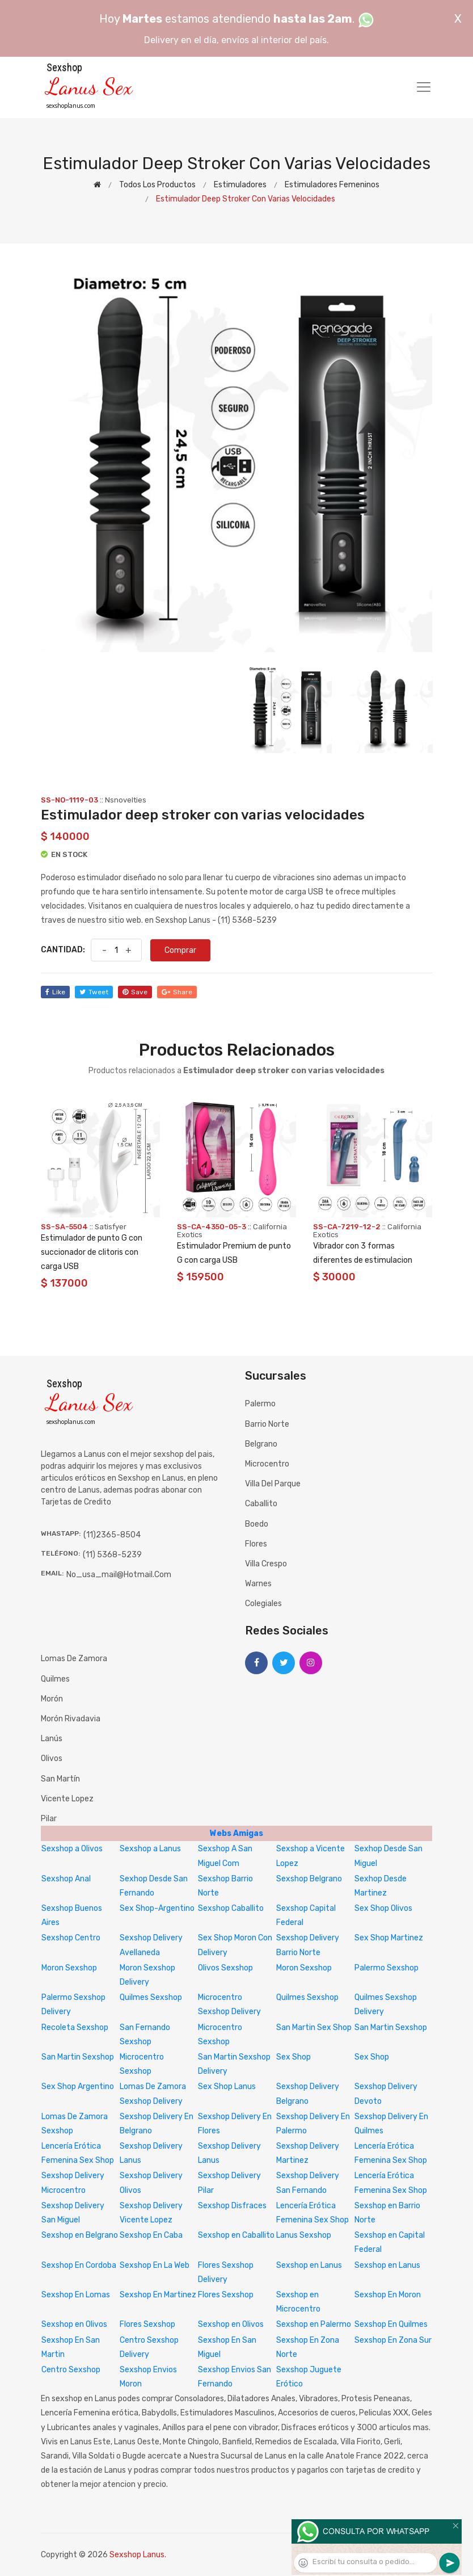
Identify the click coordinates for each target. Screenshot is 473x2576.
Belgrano (261, 1444)
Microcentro (267, 1464)
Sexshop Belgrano (309, 1879)
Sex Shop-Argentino (157, 1908)
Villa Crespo (266, 1564)
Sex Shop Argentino (77, 2086)
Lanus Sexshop (303, 2235)
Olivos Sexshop (225, 1968)
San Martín (60, 1779)
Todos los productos (157, 185)
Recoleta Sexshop (74, 2027)
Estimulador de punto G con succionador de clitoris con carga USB (91, 1252)
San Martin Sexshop (390, 2027)
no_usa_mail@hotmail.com (118, 1574)
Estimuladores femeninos (332, 185)
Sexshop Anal (66, 1879)
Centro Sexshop (70, 2370)
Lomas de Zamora (74, 1658)
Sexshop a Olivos (72, 1849)
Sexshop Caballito (231, 1908)
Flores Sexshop (226, 2295)
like (55, 992)
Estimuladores (240, 185)
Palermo (260, 1404)
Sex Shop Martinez (388, 1938)
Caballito (261, 1503)
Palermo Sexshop (386, 1968)
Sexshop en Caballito (236, 2235)
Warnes (258, 1584)
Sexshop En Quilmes (391, 2324)
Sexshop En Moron (387, 2295)
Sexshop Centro (70, 1938)
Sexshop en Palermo (313, 2324)
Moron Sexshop (69, 1968)
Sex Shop (293, 2057)
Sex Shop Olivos (383, 1908)
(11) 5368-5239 (112, 1555)
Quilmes (55, 1679)
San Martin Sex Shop (314, 2027)
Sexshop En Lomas (75, 2295)
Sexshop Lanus (136, 2555)
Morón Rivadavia (70, 1719)
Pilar (49, 1818)
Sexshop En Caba (151, 2235)
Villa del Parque (273, 1484)
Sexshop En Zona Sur (393, 2340)
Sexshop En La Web (154, 2265)
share (177, 992)
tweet (93, 992)
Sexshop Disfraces (232, 2206)
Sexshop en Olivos (74, 2324)
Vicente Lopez (67, 1799)
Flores (256, 1544)
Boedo (256, 1524)
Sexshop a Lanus (150, 1849)
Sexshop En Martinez (158, 2295)
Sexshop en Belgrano (79, 2235)
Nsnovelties (125, 800)
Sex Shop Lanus (227, 2086)
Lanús (51, 1738)
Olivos (51, 1758)
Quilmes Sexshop (151, 1997)
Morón (52, 1699)
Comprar (180, 950)
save (135, 992)
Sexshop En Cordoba (78, 2265)
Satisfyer (110, 1226)
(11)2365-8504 (112, 1535)
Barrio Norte (267, 1424)
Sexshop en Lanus (309, 2265)
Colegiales (263, 1603)
